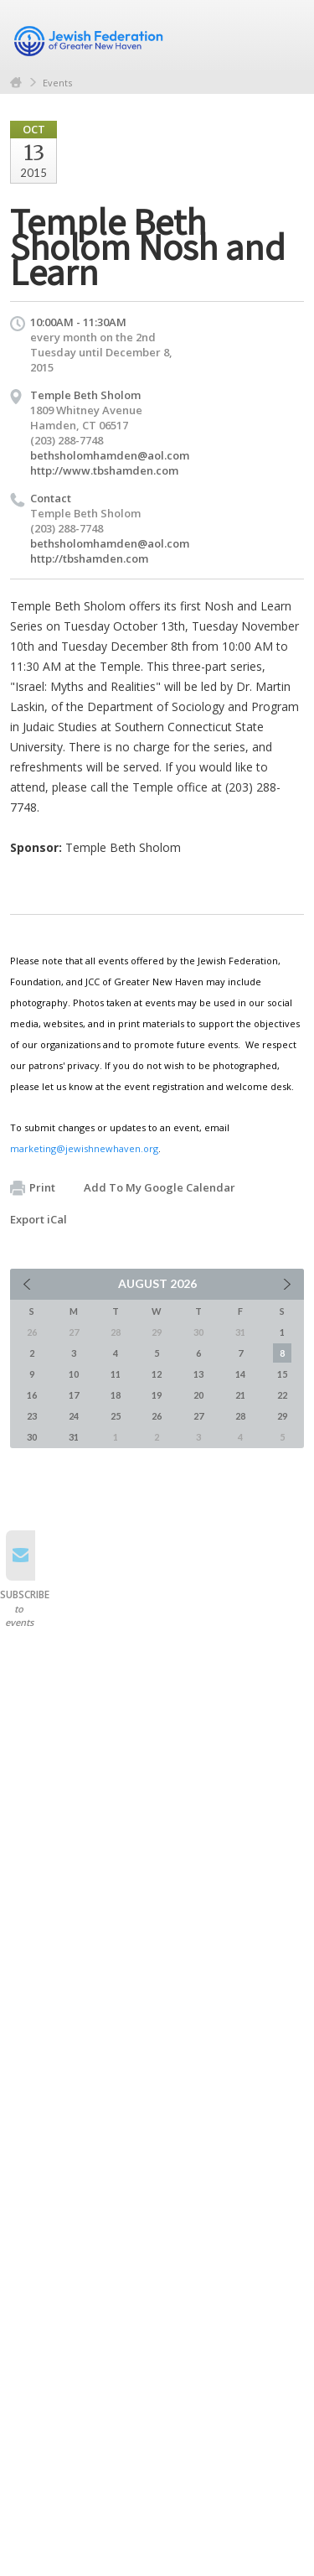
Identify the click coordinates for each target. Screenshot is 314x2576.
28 (240, 1415)
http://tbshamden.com (89, 558)
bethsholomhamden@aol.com (109, 455)
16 (32, 1394)
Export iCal (38, 1219)
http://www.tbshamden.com (104, 470)
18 (116, 1394)
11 (116, 1373)
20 (198, 1394)
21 (240, 1394)
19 (157, 1394)
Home (16, 82)
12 (157, 1373)
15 (282, 1373)
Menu (284, 35)
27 (198, 1415)
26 (157, 1415)
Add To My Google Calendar (159, 1187)
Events (57, 82)
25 (116, 1415)
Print (32, 1188)
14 (240, 1373)
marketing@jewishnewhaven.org (84, 1148)
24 (74, 1415)
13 (198, 1373)
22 (282, 1394)
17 (74, 1394)
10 (74, 1373)
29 (282, 1415)
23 (32, 1415)
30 (32, 1436)
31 (74, 1436)
